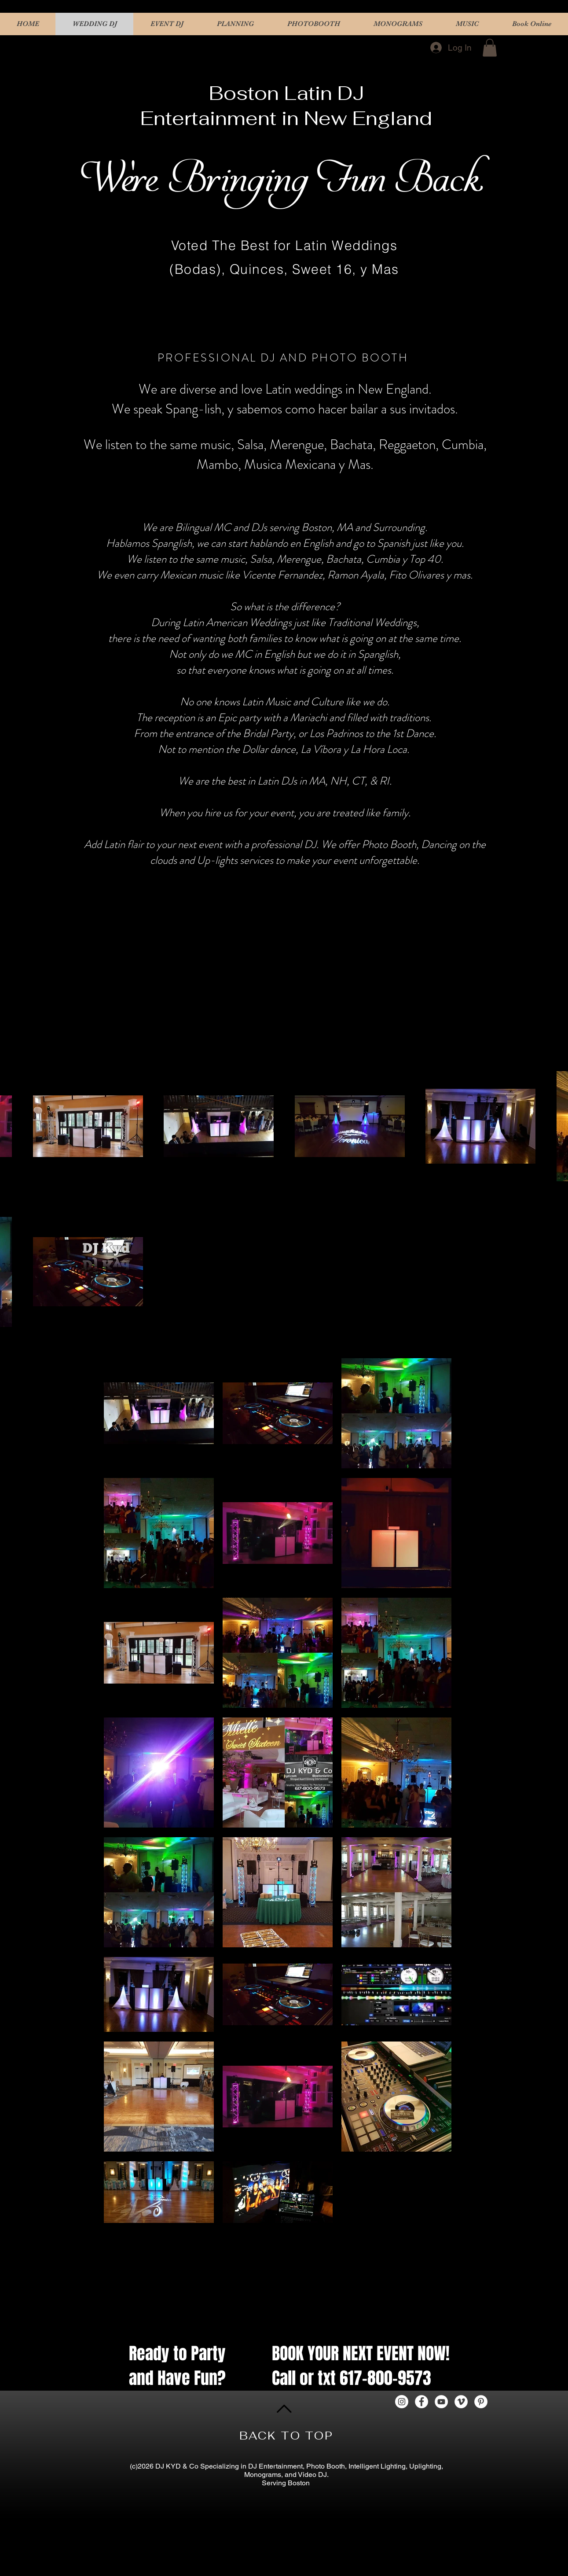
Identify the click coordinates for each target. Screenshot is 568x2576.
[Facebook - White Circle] (421, 2401)
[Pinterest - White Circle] (480, 2401)
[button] (489, 48)
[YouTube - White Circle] (441, 2401)
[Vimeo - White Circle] (461, 2401)
